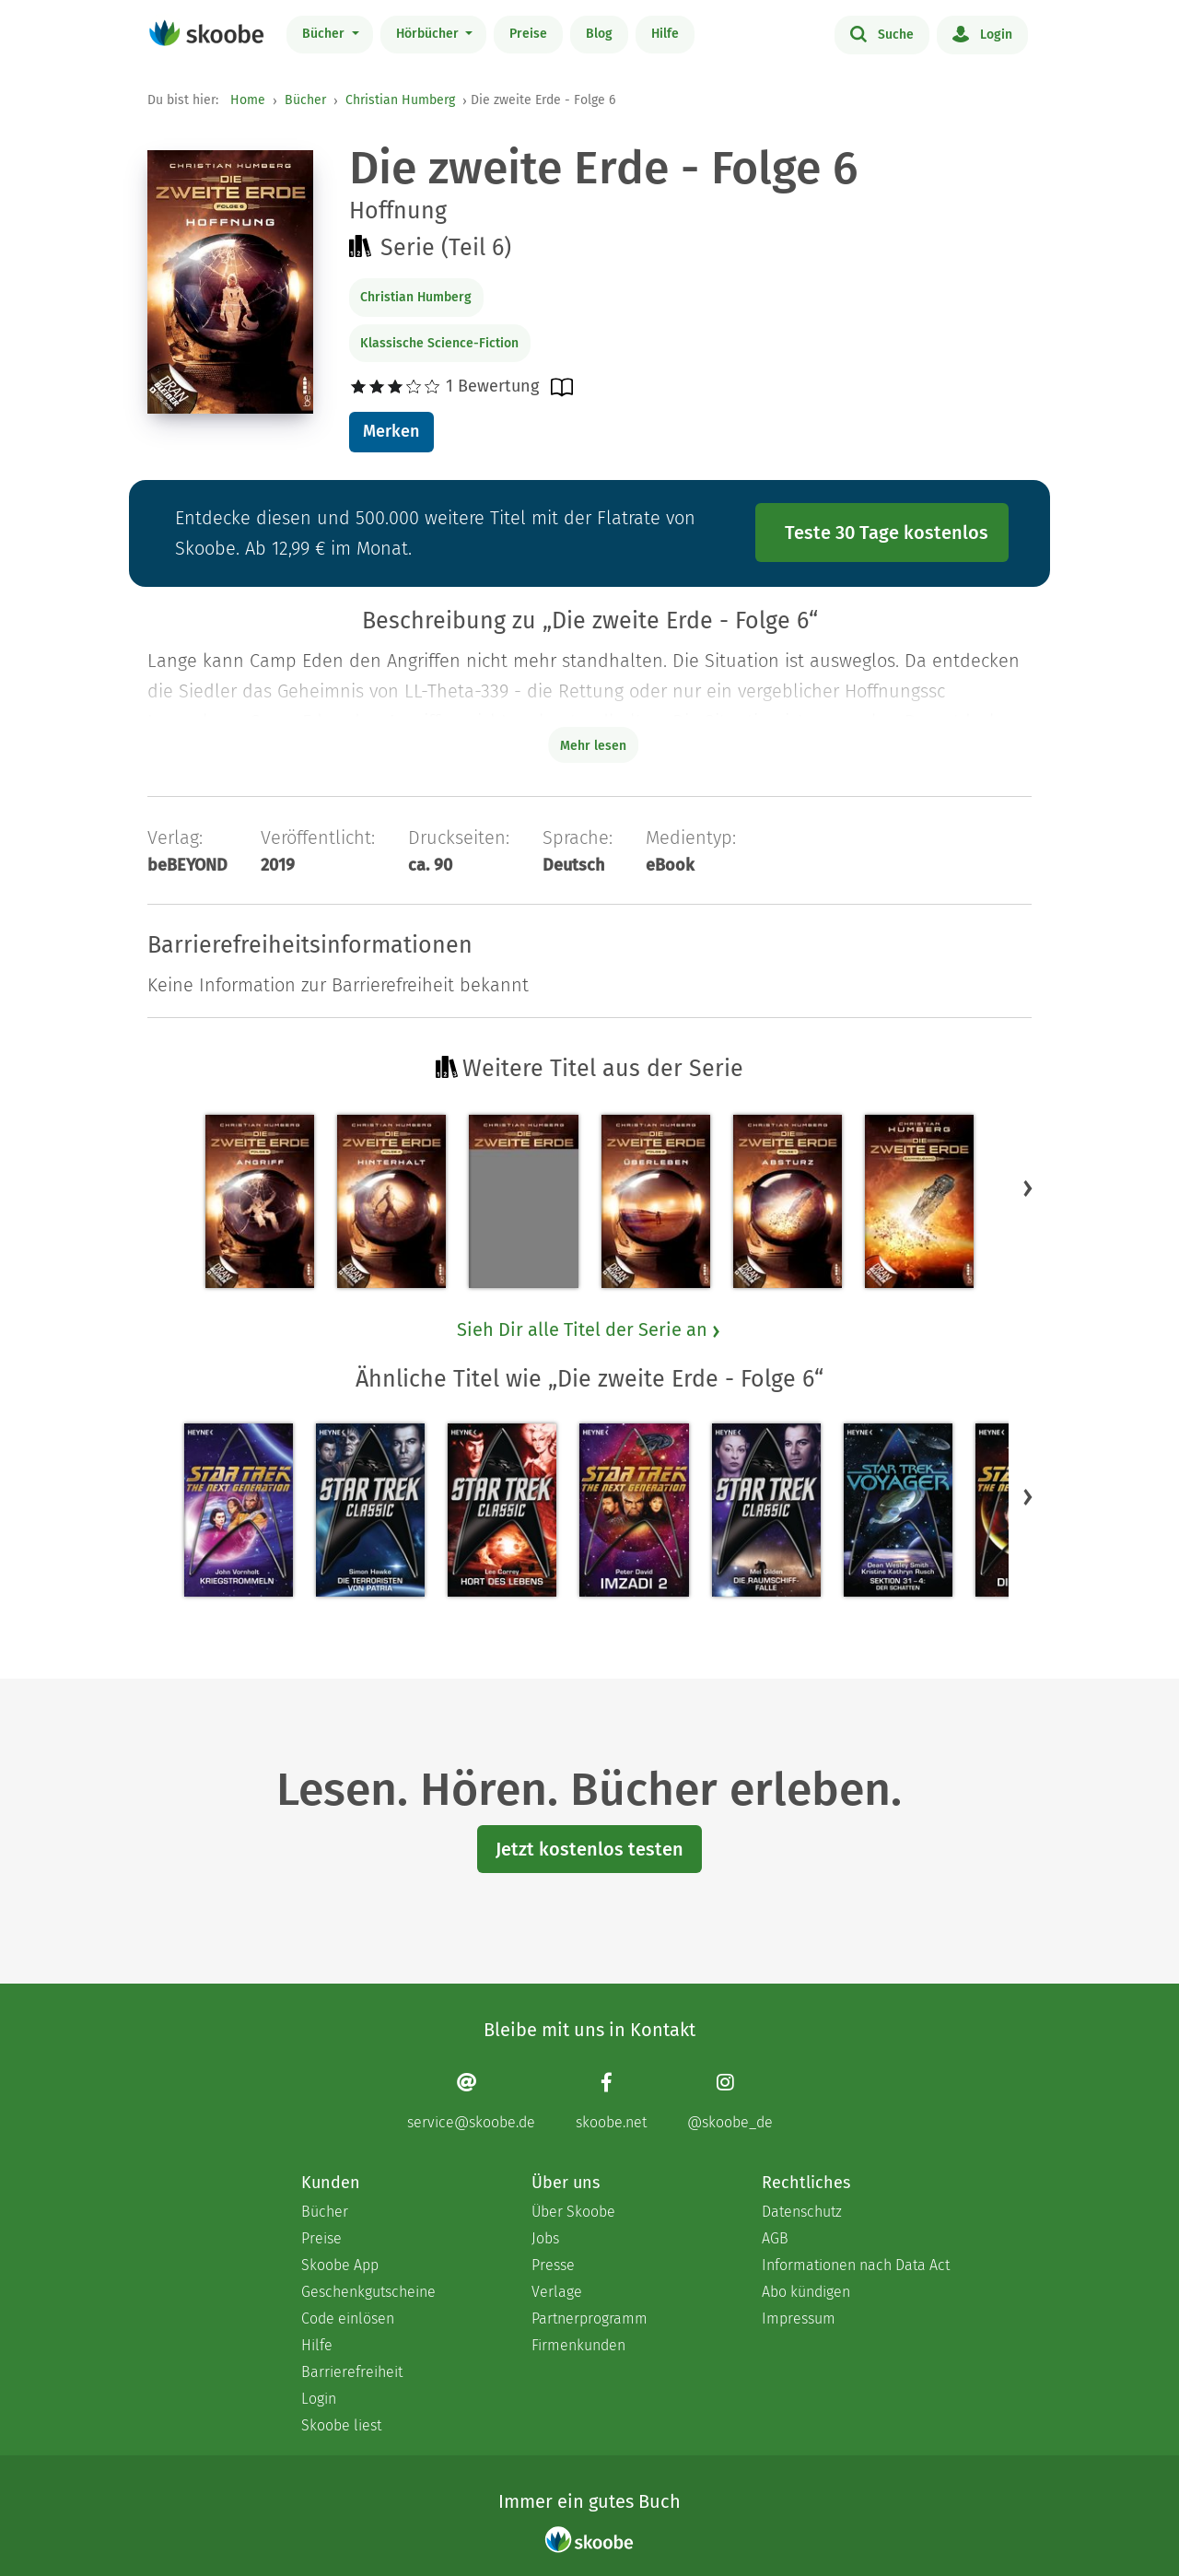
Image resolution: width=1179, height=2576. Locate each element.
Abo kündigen (806, 2292)
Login (982, 33)
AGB (775, 2238)
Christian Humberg (400, 100)
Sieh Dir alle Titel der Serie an (589, 1329)
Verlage (556, 2292)
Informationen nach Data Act (856, 2265)
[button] (1028, 1187)
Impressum (798, 2318)
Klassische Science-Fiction (439, 343)
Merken (391, 431)
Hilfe (665, 33)
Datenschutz (802, 2211)
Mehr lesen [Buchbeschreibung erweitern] (593, 746)
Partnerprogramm (589, 2318)
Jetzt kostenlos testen (589, 1849)
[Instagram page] (730, 2101)
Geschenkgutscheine (368, 2292)
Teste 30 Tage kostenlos (886, 532)
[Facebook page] (611, 2101)
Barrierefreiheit (352, 2372)
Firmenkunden (578, 2345)
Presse (553, 2265)
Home (247, 100)
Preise (528, 33)
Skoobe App (340, 2265)
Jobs (545, 2238)
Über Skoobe (573, 2211)
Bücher (325, 33)
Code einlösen (347, 2318)
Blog (599, 33)
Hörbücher (429, 33)
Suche (882, 33)
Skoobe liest (341, 2425)
